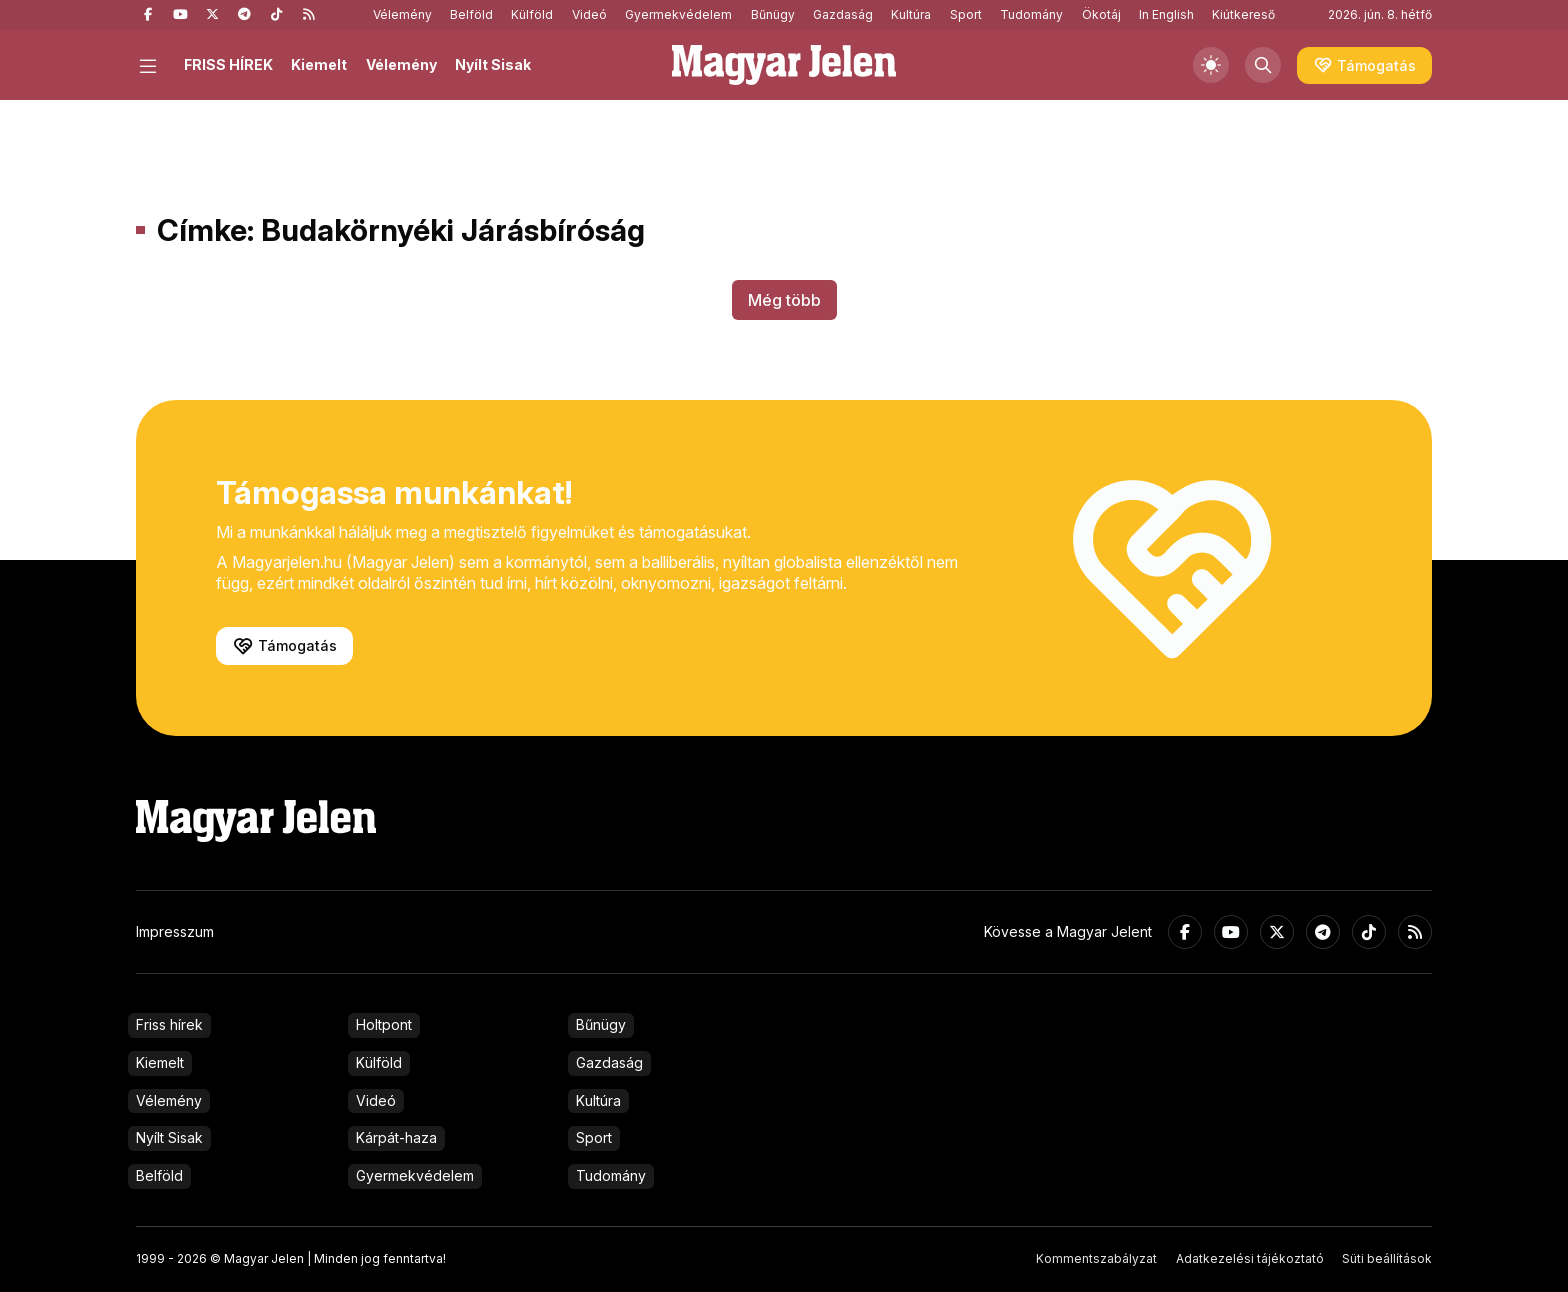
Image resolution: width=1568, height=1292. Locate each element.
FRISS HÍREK (228, 64)
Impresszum (175, 931)
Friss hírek (169, 1024)
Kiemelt (319, 64)
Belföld (471, 14)
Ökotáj (1101, 14)
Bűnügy (773, 14)
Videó (589, 14)
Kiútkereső (1243, 14)
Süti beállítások (1387, 1258)
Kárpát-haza (396, 1137)
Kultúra (911, 14)
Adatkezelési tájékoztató (1250, 1258)
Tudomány (1031, 14)
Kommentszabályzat (1096, 1258)
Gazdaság (843, 14)
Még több (784, 300)
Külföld (532, 14)
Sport (966, 14)
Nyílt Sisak (493, 64)
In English (1166, 14)
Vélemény (402, 14)
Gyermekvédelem (678, 14)
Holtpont (384, 1024)
